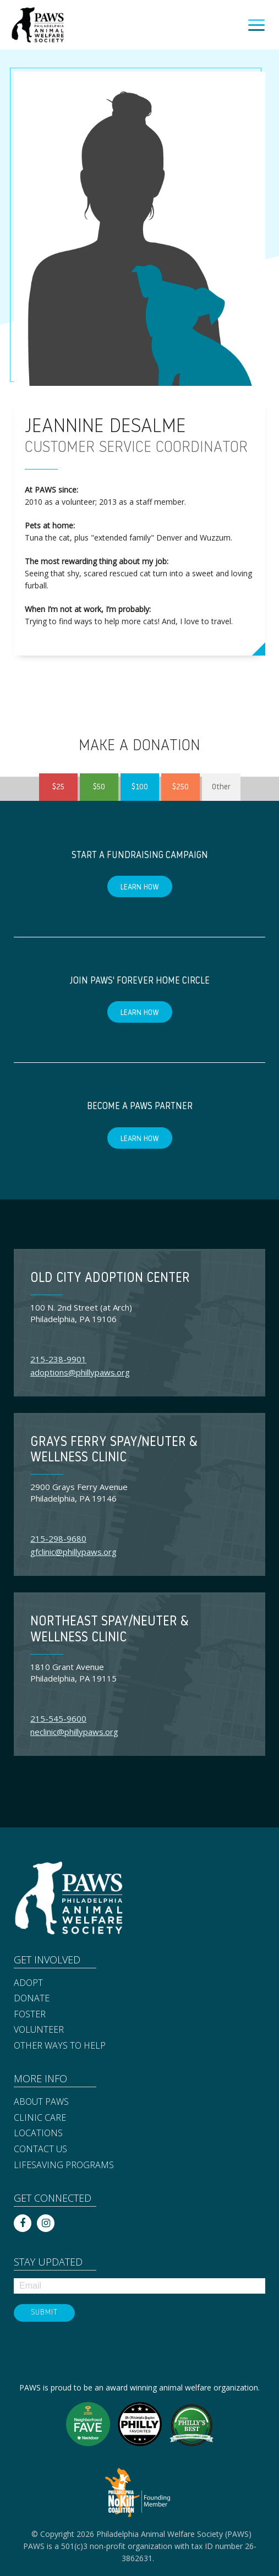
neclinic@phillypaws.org (74, 1731)
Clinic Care (40, 2118)
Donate (32, 1999)
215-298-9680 (58, 1538)
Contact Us (40, 2149)
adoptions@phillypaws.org (80, 1372)
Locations (38, 2133)
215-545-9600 (58, 1718)
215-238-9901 (58, 1359)
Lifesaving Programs (64, 2165)
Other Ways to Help (60, 2046)
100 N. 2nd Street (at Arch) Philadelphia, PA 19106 (81, 1313)
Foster (30, 2015)
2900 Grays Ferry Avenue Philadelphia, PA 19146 (79, 1492)
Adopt (28, 1983)
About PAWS (41, 2102)
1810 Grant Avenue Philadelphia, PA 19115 (73, 1672)
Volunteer (39, 2030)
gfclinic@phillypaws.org (73, 1551)
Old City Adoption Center (110, 1278)
